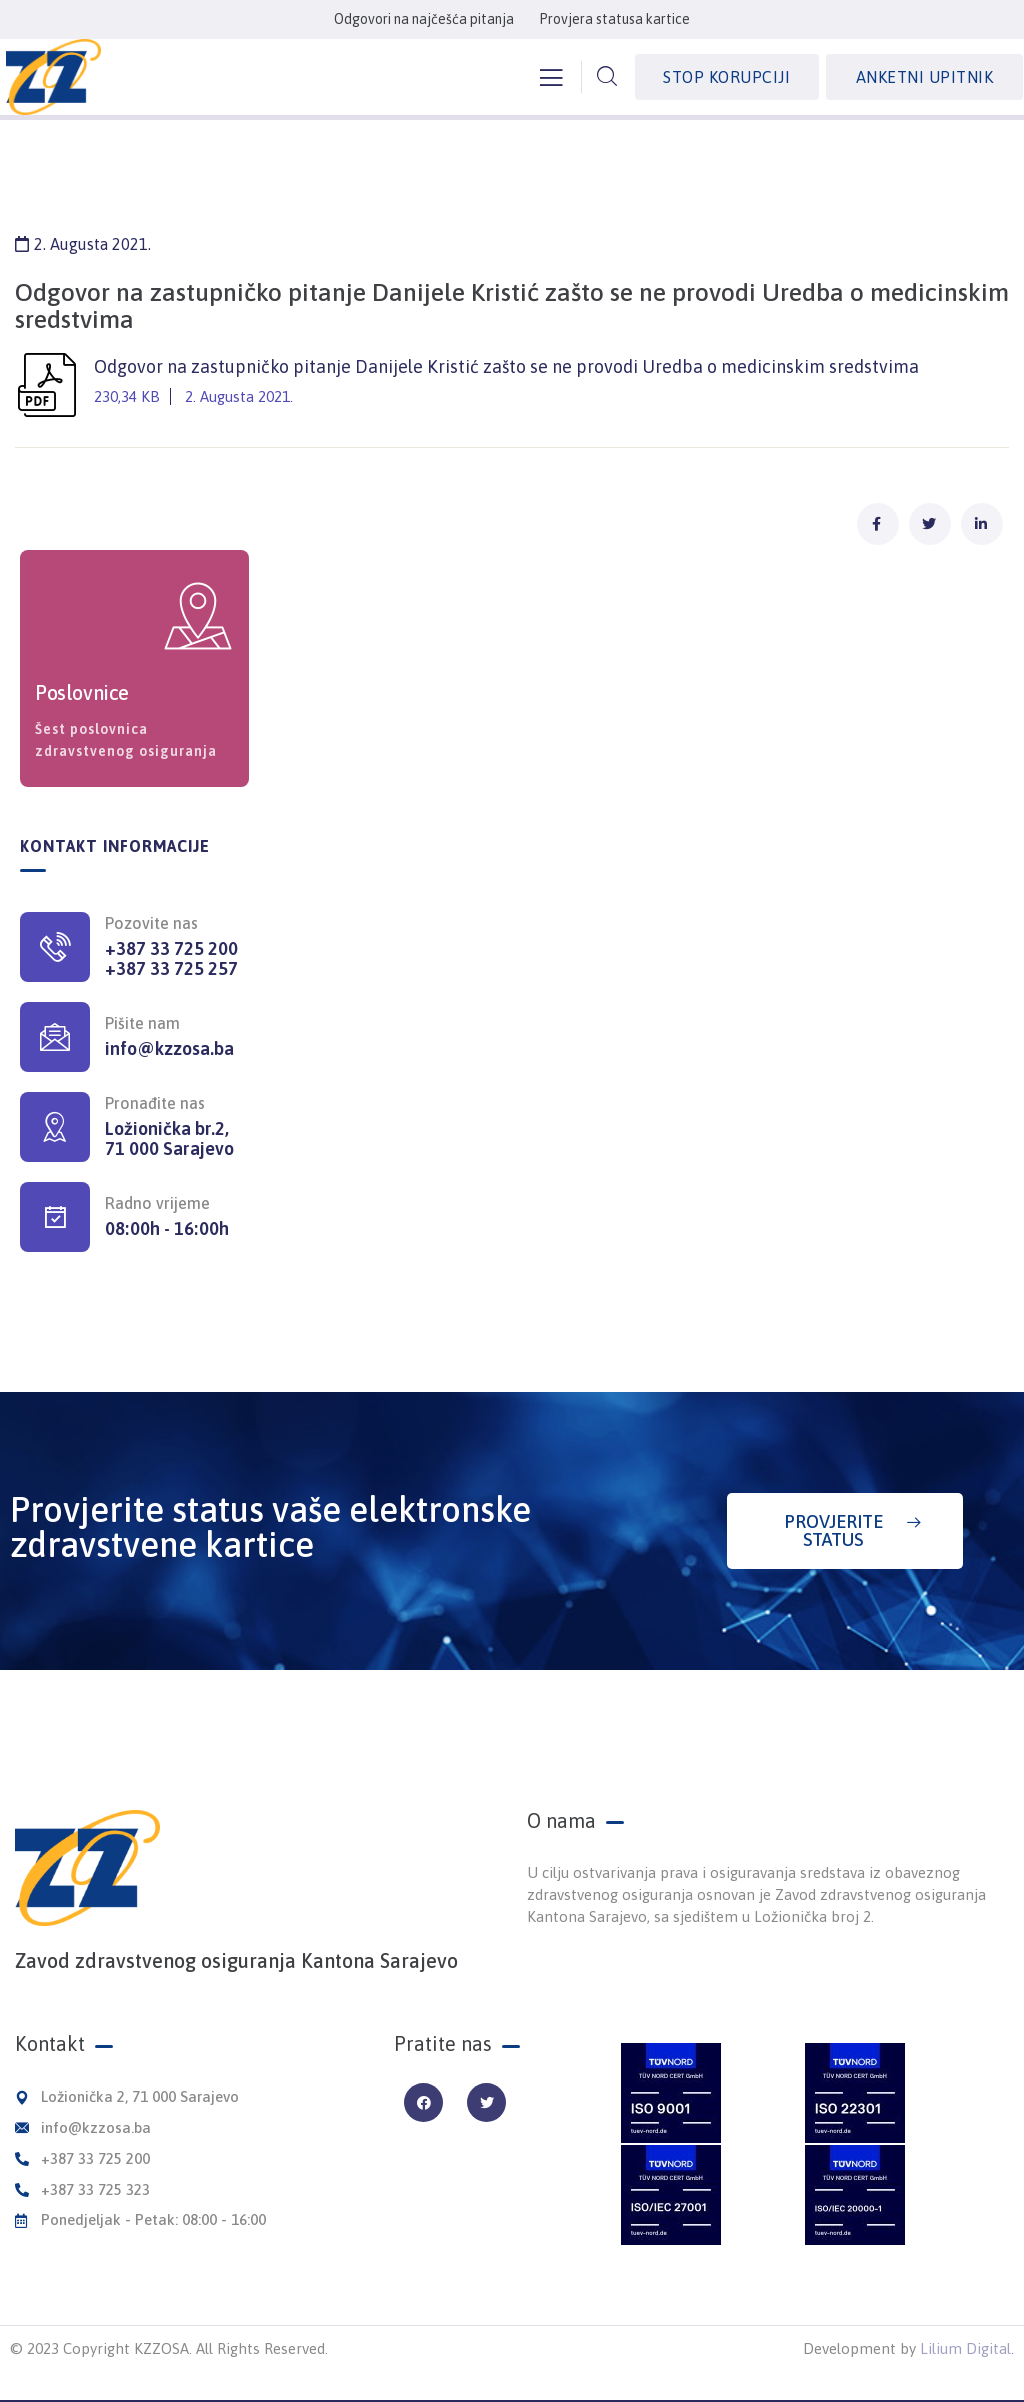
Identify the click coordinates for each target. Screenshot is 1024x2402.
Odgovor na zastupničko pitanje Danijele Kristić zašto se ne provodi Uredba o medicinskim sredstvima (512, 384)
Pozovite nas (151, 923)
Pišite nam (142, 1023)
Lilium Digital (965, 2348)
